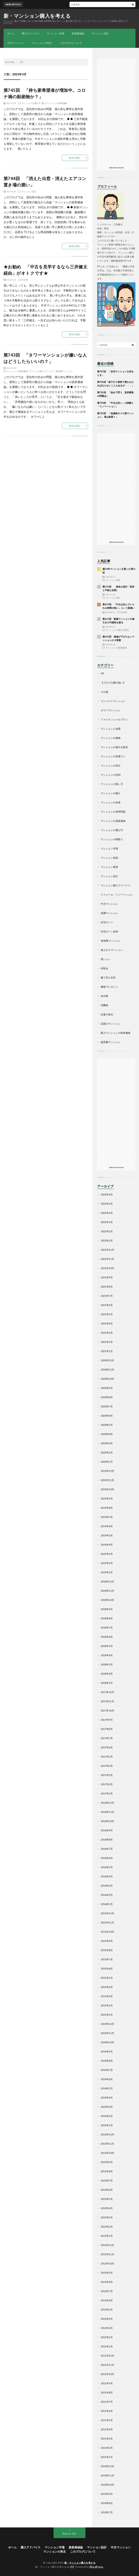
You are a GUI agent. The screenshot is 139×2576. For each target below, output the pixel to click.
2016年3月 (107, 1885)
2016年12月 (107, 1802)
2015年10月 (107, 1931)
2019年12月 (107, 1470)
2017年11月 (107, 1701)
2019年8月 (107, 1507)
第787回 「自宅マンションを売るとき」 (78, 4)
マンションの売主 (42, 42)
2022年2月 (107, 1231)
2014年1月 (107, 2125)
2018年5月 (107, 1646)
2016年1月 (107, 1904)
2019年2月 (107, 1563)
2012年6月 (107, 2300)
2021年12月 (107, 1249)
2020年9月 (107, 1387)
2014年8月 (107, 2060)
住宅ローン (107, 922)
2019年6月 (107, 1526)
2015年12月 (107, 1913)
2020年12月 (107, 1360)
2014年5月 (107, 2088)
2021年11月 (107, 1258)
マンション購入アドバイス (41, 371)
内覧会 (104, 968)
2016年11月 (107, 1811)
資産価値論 (78, 33)
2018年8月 (107, 1618)
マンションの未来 (111, 802)
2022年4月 (107, 1212)
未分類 (24, 280)
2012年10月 (107, 2263)
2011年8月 (107, 2392)
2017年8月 (107, 1728)
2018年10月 (107, 1599)
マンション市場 (55, 33)
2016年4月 (107, 1876)
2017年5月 (107, 1756)
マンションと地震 (111, 728)
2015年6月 (107, 1968)
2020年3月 (107, 1443)
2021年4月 (107, 1323)
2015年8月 (107, 1950)
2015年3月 (107, 1996)
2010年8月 (107, 2503)
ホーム (11, 33)
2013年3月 (107, 2217)
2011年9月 (107, 2383)
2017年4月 (107, 1765)
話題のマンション (111, 1023)
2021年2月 (107, 1341)
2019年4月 (107, 1544)
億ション (106, 959)
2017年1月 (107, 1793)
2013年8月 (107, 2171)
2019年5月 (107, 1535)
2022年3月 (107, 1222)
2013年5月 (107, 2198)
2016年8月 (107, 1839)
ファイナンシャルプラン (114, 719)
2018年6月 (107, 1636)
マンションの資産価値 (17, 371)
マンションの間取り (112, 839)
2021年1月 (107, 1351)
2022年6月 (107, 1194)
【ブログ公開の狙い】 (113, 682)
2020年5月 (107, 1424)
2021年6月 (107, 1305)
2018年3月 (107, 1664)
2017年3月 (107, 1775)
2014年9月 (107, 2051)
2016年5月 (107, 1867)
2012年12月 (107, 2245)
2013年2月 (107, 2226)
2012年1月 (107, 2346)
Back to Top (69, 2533)
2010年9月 (107, 2493)
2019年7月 (107, 1516)
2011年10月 (107, 2374)
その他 (104, 691)
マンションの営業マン (113, 756)
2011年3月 (107, 2438)
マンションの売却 (111, 774)
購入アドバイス (30, 33)
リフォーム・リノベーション (117, 894)
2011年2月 (107, 2447)
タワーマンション (111, 710)
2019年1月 (107, 1572)
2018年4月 (107, 1655)
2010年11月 (107, 2475)
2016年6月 (107, 1857)
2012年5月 (107, 2309)
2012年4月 (107, 2318)
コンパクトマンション (113, 701)
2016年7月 (107, 1848)
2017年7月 (107, 1738)
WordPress (96, 2566)
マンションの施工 (111, 793)
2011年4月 (107, 2429)
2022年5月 (107, 1203)
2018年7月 (107, 1627)
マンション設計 (100, 33)
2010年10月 (107, 2484)
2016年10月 (107, 1821)
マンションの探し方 (112, 783)
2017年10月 (107, 1710)
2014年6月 (107, 2079)
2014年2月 (107, 2116)
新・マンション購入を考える (37, 15)
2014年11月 (107, 2033)
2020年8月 (107, 1397)
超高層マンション (64, 371)
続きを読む (75, 157)
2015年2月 (107, 2005)
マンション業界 (109, 866)
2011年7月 (107, 2401)
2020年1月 (107, 1461)
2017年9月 (107, 1719)
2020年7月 (107, 1406)
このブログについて (70, 42)
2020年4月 (107, 1434)
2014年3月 (107, 2106)
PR (102, 673)
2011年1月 (107, 2456)
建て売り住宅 (108, 977)
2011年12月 (107, 2355)
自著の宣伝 (107, 1014)
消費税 (104, 1005)
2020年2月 (107, 1452)
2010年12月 (107, 2466)
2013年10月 (107, 2152)
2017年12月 (107, 1692)
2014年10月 (107, 2042)
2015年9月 (107, 1940)
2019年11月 (107, 1480)
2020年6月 (107, 1415)
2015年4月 (107, 1986)
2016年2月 (107, 1894)
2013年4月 (107, 2208)
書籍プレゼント (109, 986)
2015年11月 (107, 1922)
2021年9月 (107, 1277)
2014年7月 (107, 2069)
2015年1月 (107, 2014)
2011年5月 (107, 2420)
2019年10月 (107, 1489)
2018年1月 (107, 1682)
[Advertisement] (116, 111)
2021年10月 (107, 1268)
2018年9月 (107, 1609)
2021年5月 (107, 1314)
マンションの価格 (111, 737)
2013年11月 (107, 2143)
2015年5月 (107, 1977)
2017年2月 (107, 1784)
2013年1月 (107, 2235)
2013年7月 (107, 2180)
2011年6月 (107, 2410)
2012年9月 (107, 2272)
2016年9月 (107, 1830)
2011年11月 (107, 2364)
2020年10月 (107, 1378)
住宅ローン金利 (109, 931)
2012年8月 (107, 2281)
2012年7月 (107, 2291)
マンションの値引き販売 (117, 630)
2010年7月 (107, 2512)
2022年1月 (107, 1240)
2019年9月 (107, 1498)
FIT (72, 2566)
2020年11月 (107, 1369)
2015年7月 (107, 1959)
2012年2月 (107, 2337)
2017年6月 (107, 1747)
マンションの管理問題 (113, 811)
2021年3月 (107, 1332)
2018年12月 (107, 1581)
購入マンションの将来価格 (54, 103)
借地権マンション (111, 940)
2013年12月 (107, 2134)
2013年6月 (107, 2189)
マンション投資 (112, 580)
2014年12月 (107, 2023)
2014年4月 (107, 2097)
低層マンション (109, 912)
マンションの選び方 (31, 103)
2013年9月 (107, 2162)
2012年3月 (107, 2327)
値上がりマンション (112, 949)
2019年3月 (107, 1553)
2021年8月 (107, 1286)
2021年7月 (107, 1295)
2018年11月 (107, 1590)
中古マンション (16, 42)
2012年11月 (107, 2254)
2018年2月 (107, 1673)
